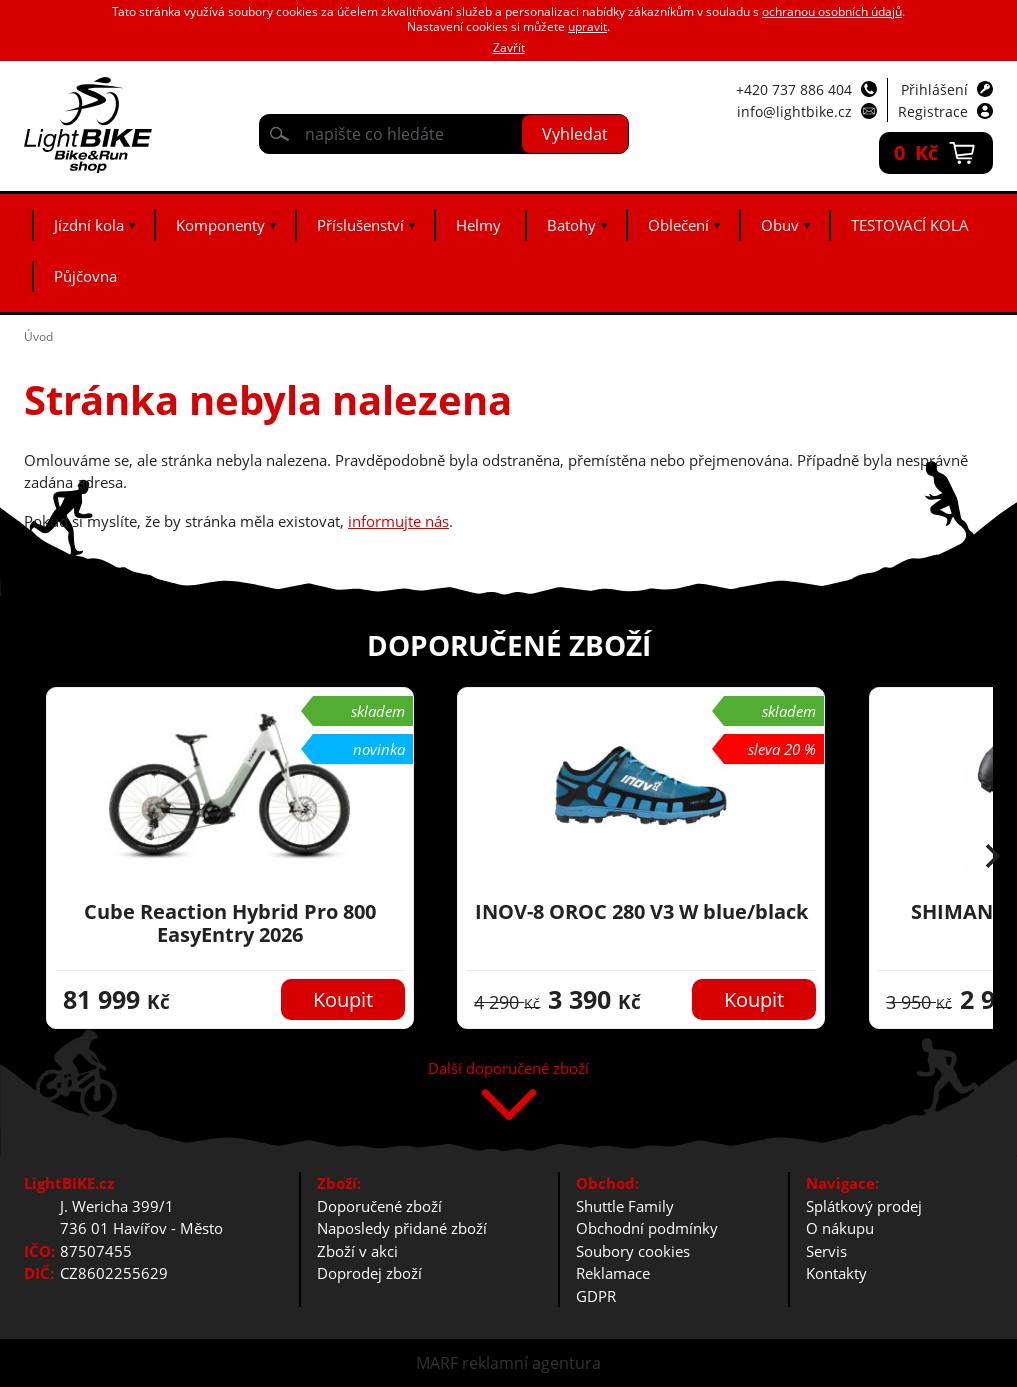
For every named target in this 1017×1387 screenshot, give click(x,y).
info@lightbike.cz (794, 111)
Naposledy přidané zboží (402, 1228)
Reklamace (613, 1273)
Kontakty (836, 1273)
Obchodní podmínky (647, 1228)
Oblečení (678, 225)
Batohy (571, 225)
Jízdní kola (89, 225)
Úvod (38, 336)
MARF (437, 1363)
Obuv (780, 225)
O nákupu (840, 1228)
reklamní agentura (531, 1363)
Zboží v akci (357, 1251)
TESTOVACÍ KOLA (910, 225)
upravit (587, 26)
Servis (826, 1251)
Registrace (933, 111)
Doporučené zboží (379, 1206)
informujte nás (398, 521)
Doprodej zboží (369, 1273)
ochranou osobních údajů (832, 11)
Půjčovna (85, 276)
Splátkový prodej (864, 1206)
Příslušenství (360, 225)
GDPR (596, 1296)
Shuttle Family (625, 1206)
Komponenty (220, 225)
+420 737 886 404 (794, 89)
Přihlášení (934, 89)
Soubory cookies (633, 1251)
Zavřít (509, 47)
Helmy (478, 225)
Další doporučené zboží (508, 1069)
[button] (993, 858)
